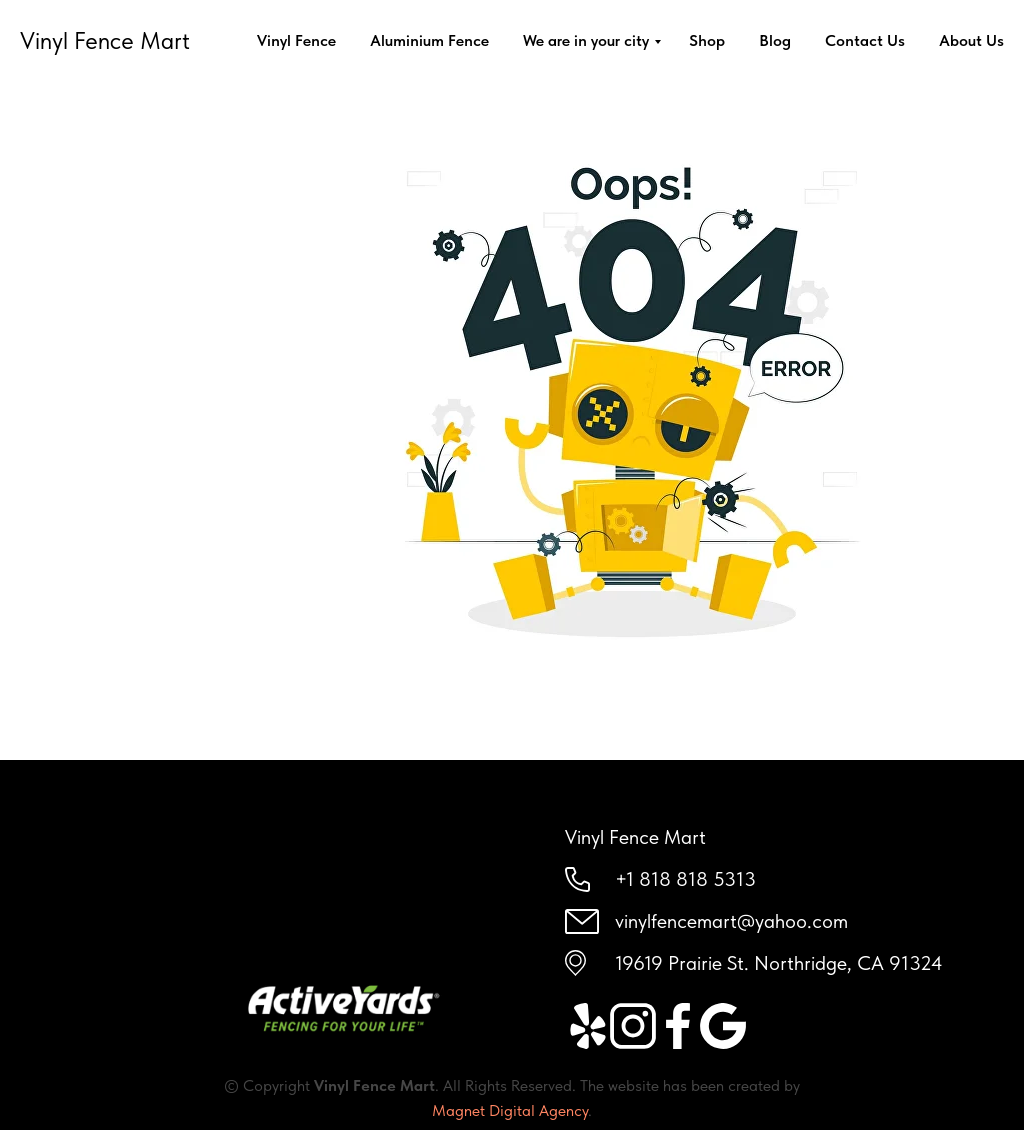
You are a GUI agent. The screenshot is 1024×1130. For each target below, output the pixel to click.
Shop (707, 40)
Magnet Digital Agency (510, 1110)
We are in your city (586, 40)
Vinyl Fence (296, 40)
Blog (775, 40)
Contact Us (865, 40)
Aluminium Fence (429, 40)
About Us (971, 40)
